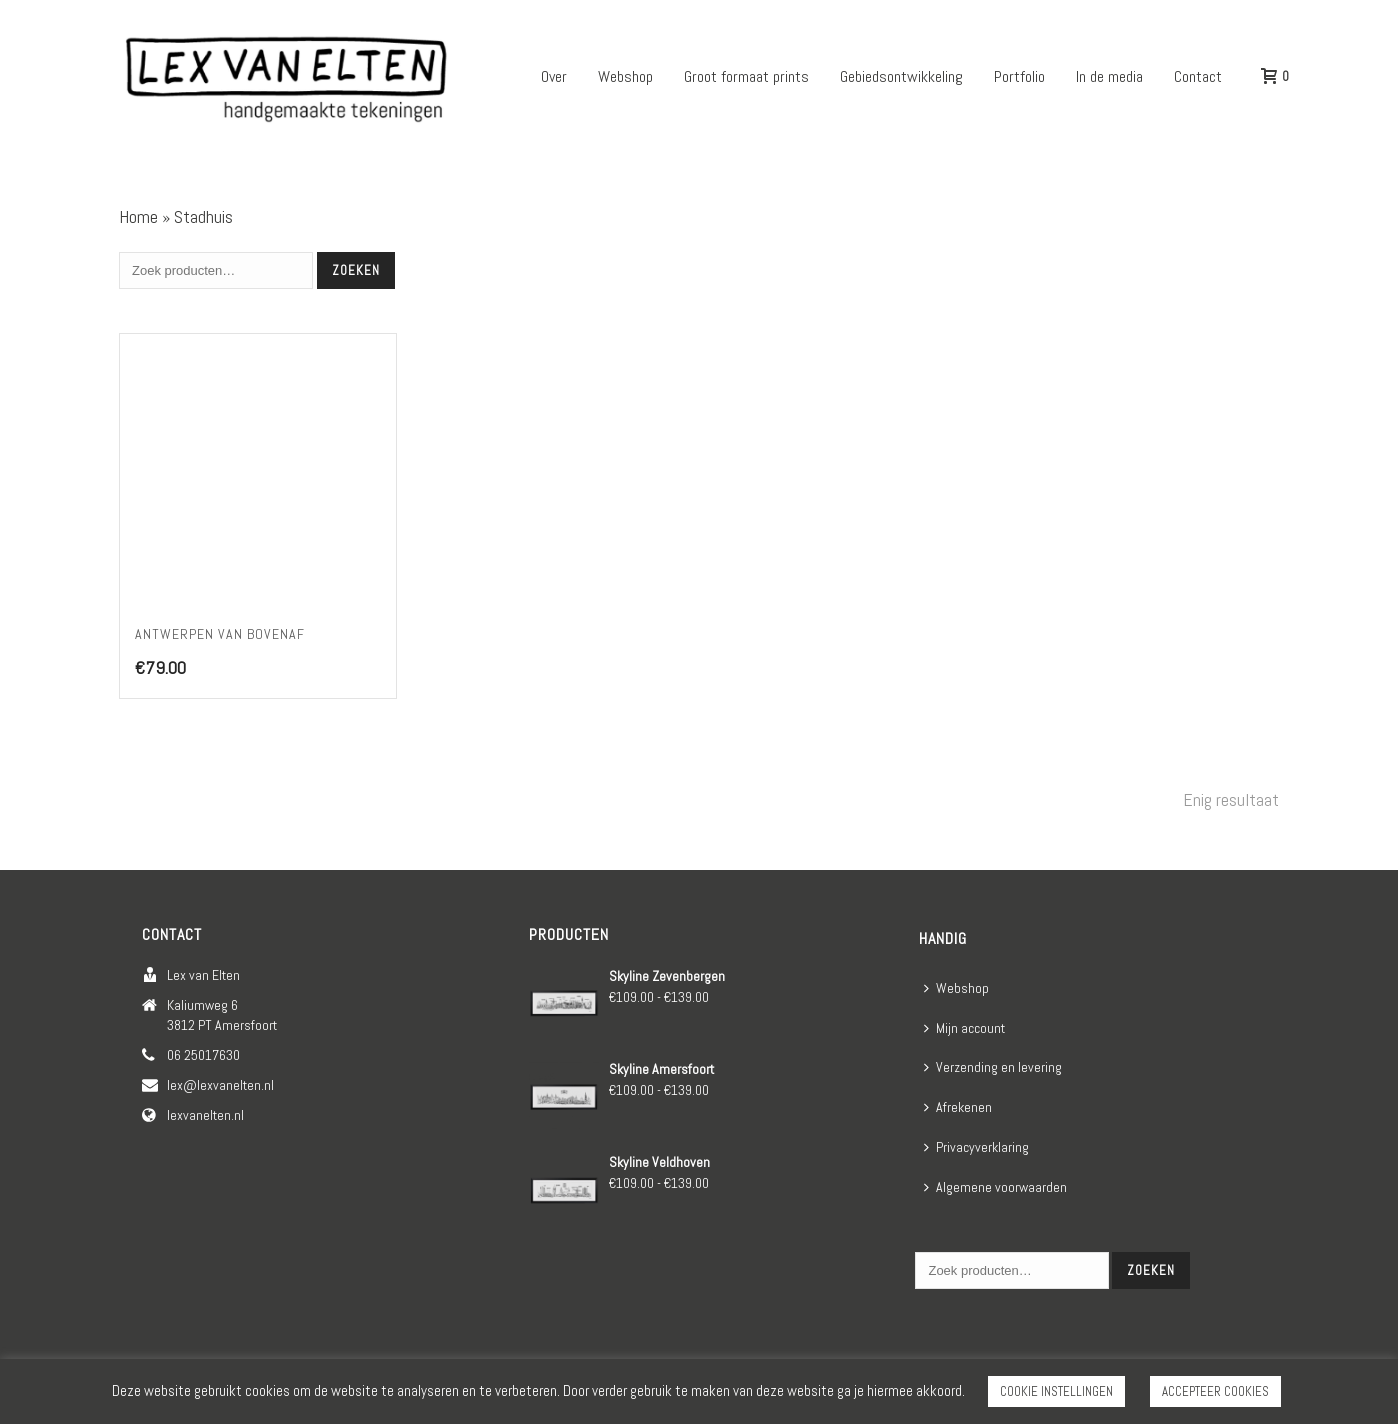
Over (554, 76)
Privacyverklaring (976, 1147)
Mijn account (964, 1028)
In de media (1109, 76)
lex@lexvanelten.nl (220, 1085)
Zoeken (356, 270)
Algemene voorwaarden (995, 1187)
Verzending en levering (993, 1067)
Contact (1198, 76)
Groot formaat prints (746, 76)
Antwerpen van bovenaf (220, 634)
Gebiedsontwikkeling (901, 76)
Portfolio (1019, 76)
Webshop (625, 76)
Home (138, 216)
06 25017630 (203, 1055)
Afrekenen (958, 1107)
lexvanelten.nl (205, 1115)
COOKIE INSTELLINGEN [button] (1056, 1391)
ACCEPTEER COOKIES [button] (1215, 1391)
